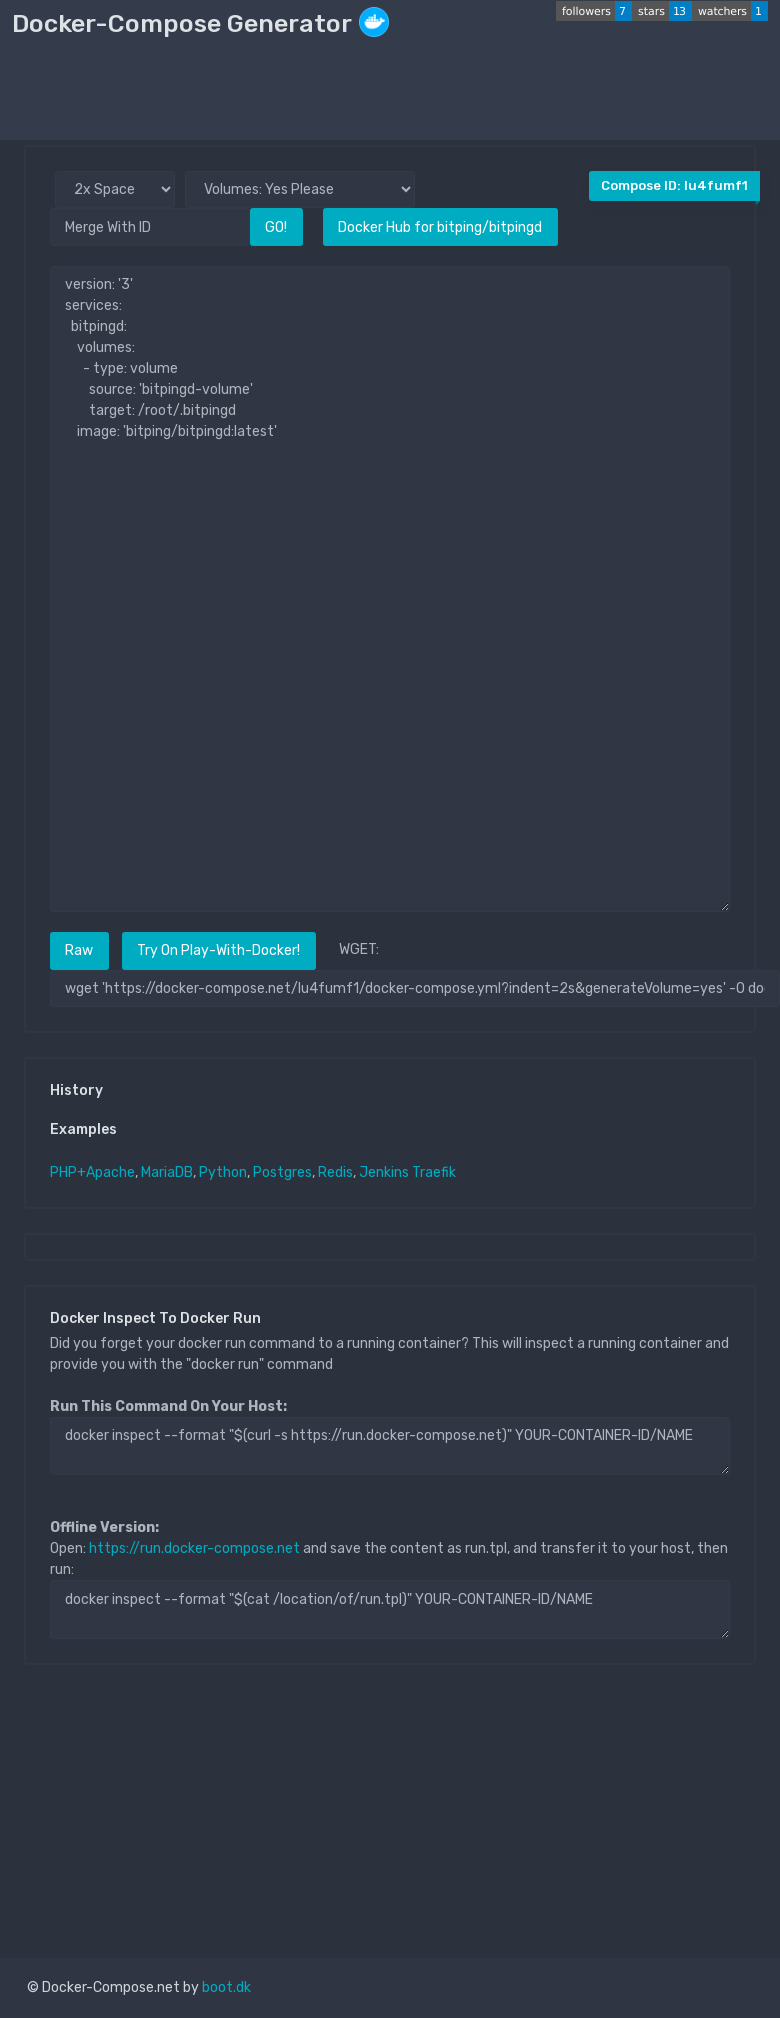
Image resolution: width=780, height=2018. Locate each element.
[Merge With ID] (150, 226)
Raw (79, 950)
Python (223, 1172)
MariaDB (167, 1172)
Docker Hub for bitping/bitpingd (440, 227)
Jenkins (384, 1172)
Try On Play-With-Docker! (218, 950)
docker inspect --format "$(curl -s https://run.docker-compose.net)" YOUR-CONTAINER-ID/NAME (390, 1446)
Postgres (282, 1172)
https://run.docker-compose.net (194, 1548)
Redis (335, 1172)
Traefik (434, 1172)
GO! (276, 227)
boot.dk (226, 1987)
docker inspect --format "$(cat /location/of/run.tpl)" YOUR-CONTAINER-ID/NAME (390, 1609)
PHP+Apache (92, 1172)
